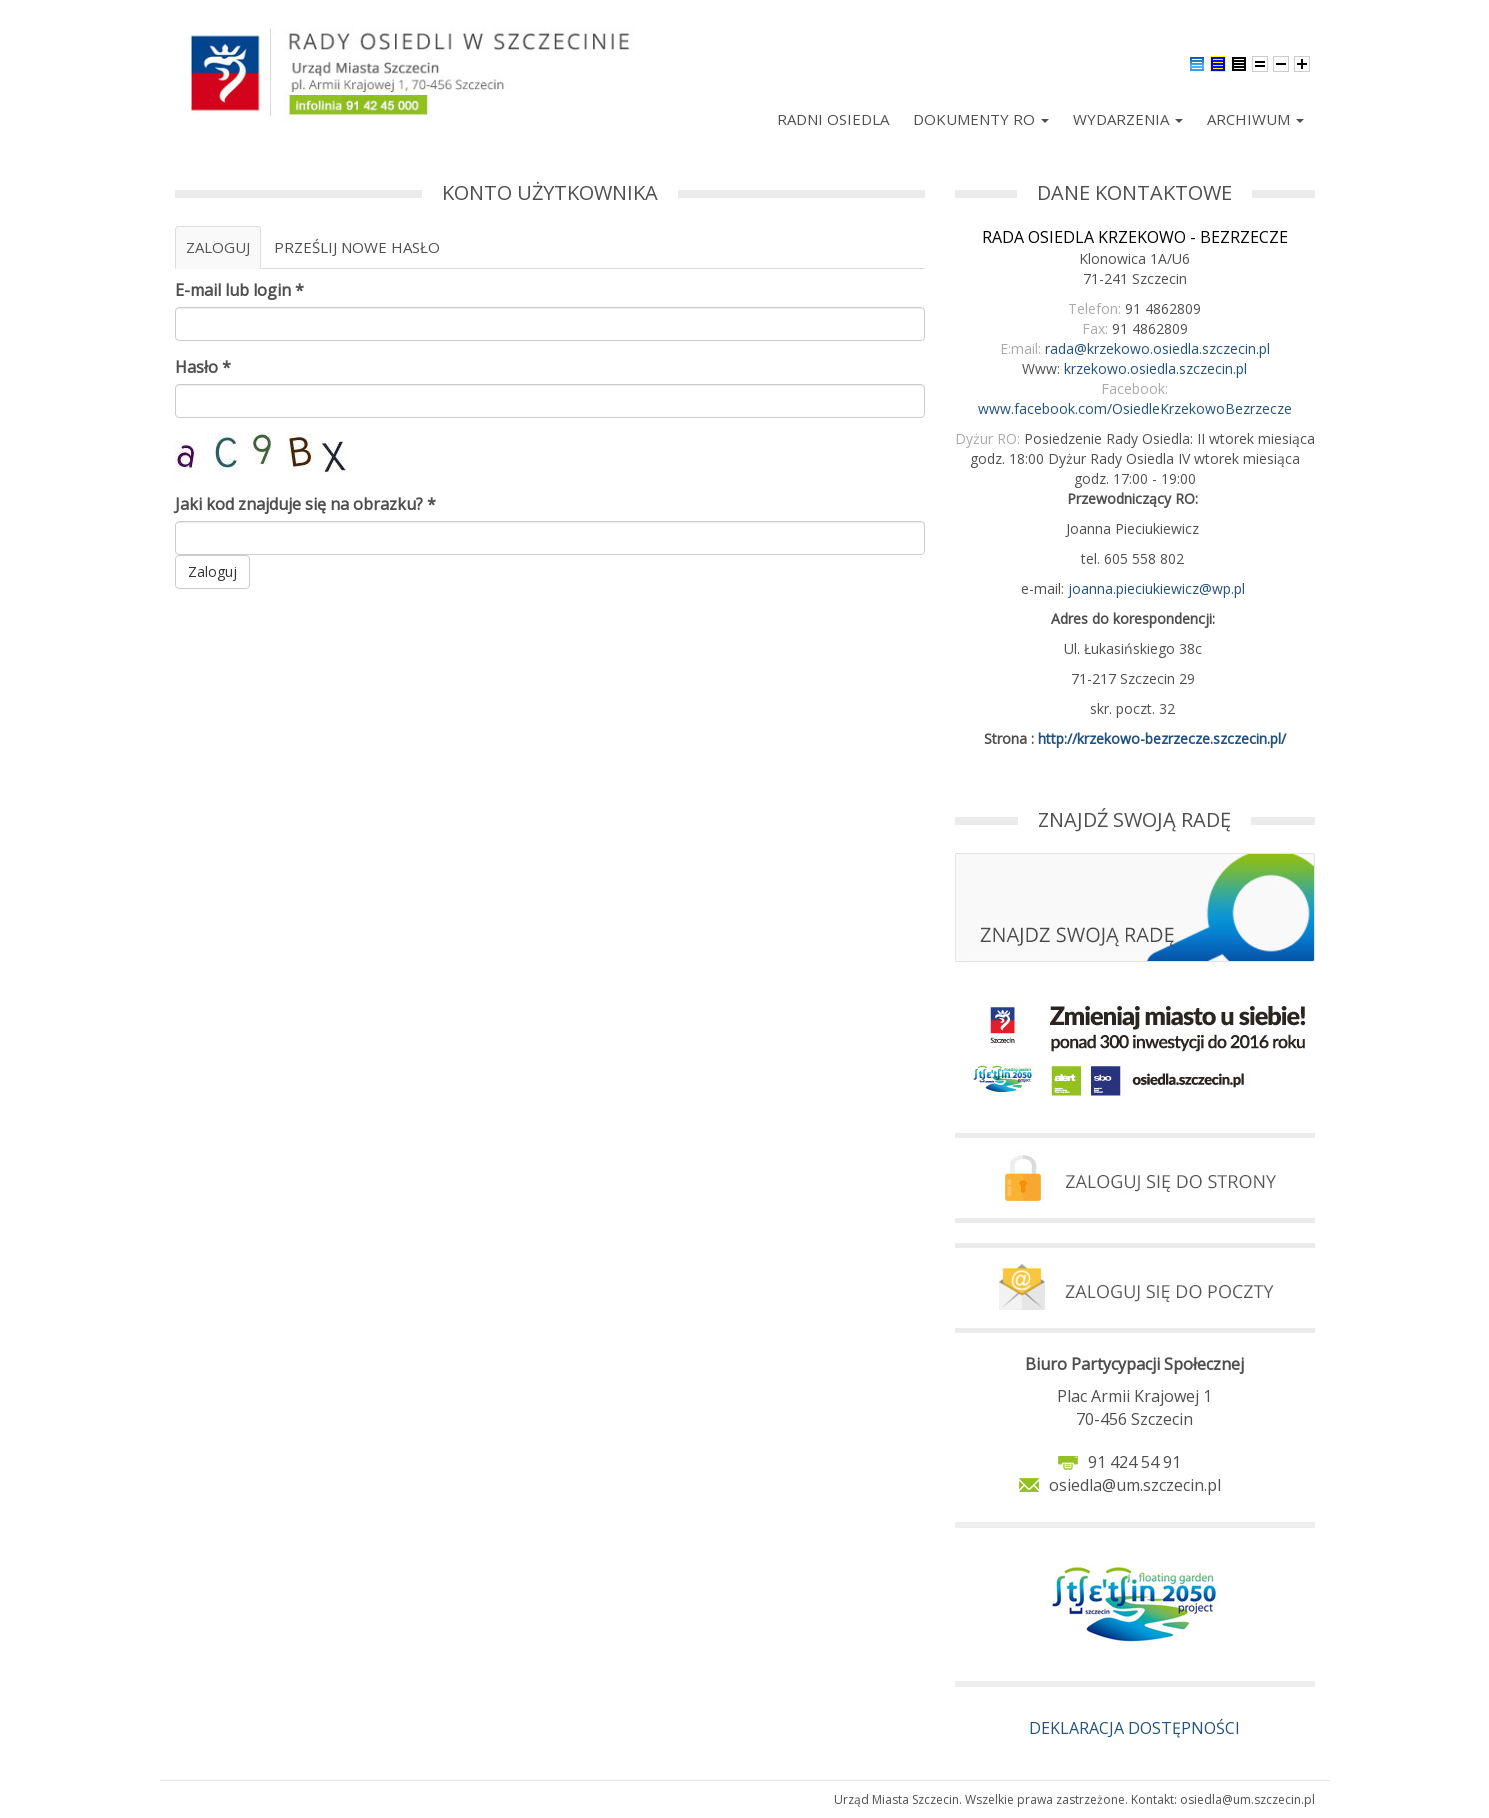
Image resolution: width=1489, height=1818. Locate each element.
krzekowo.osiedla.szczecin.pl (1155, 368)
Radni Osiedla (833, 119)
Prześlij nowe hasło (357, 247)
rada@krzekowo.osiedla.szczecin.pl (1157, 348)
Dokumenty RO (981, 119)
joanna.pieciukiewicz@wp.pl (1156, 588)
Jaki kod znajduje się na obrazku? (305, 504)
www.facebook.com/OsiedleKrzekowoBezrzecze (1135, 408)
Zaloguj (223, 253)
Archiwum (1255, 119)
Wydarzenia (1128, 119)
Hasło (203, 367)
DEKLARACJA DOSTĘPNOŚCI (1134, 1728)
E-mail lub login (239, 290)
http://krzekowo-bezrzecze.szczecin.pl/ (1162, 738)
